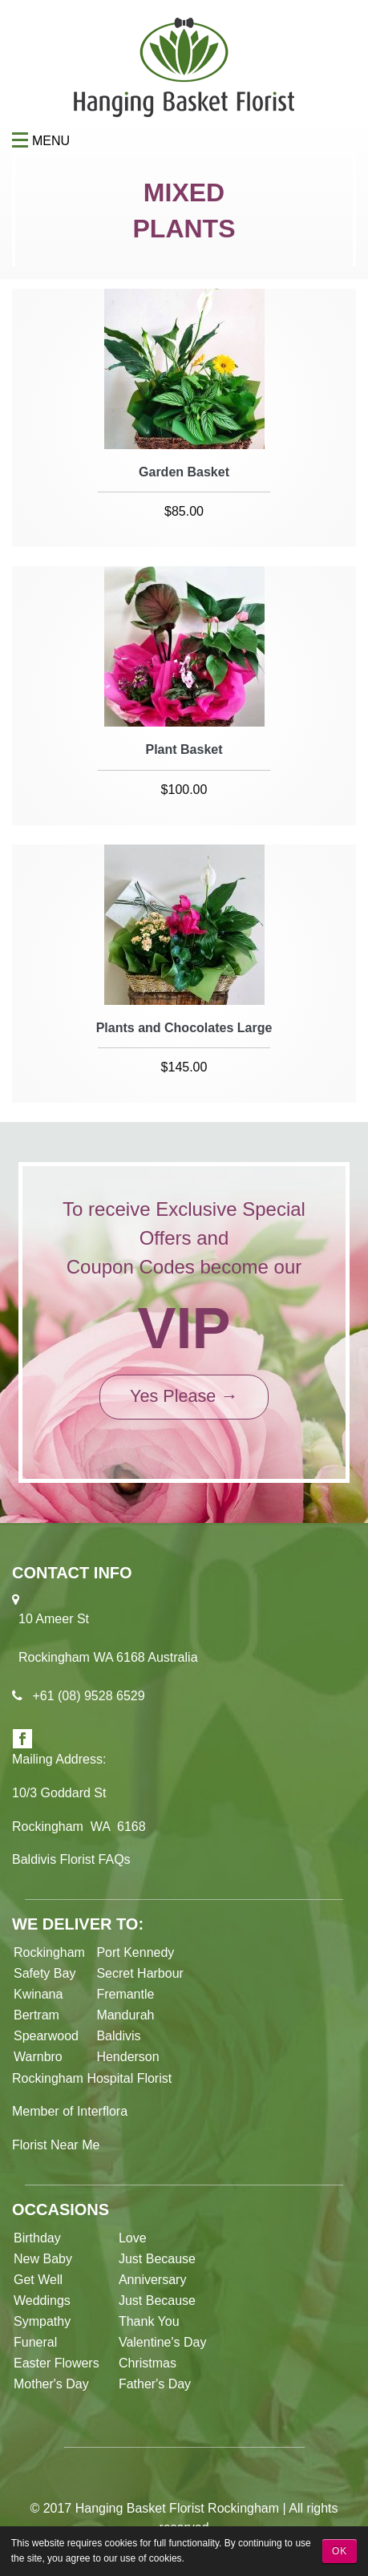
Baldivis (118, 2036)
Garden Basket (184, 472)
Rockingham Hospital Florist (92, 2078)
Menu (22, 141)
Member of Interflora (69, 2111)
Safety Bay (44, 1973)
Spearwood (46, 2036)
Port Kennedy (135, 1952)
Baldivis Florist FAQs (71, 1859)
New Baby (43, 2259)
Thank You (149, 2321)
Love (133, 2238)
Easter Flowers (58, 2363)
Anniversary (152, 2279)
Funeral (35, 2342)
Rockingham (49, 1952)
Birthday (37, 2238)
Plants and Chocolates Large (184, 1028)
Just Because (157, 2259)
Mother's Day (51, 2384)
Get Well (38, 2279)
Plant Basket (183, 749)
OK (339, 2551)
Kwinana (42, 1994)
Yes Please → (184, 1396)
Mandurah (125, 2015)
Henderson (127, 2057)
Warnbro (38, 2057)
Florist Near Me (55, 2145)
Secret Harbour (140, 1973)
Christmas (147, 2363)
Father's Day (155, 2384)
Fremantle (125, 1994)
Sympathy (42, 2321)
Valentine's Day (162, 2342)
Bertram (36, 2015)
